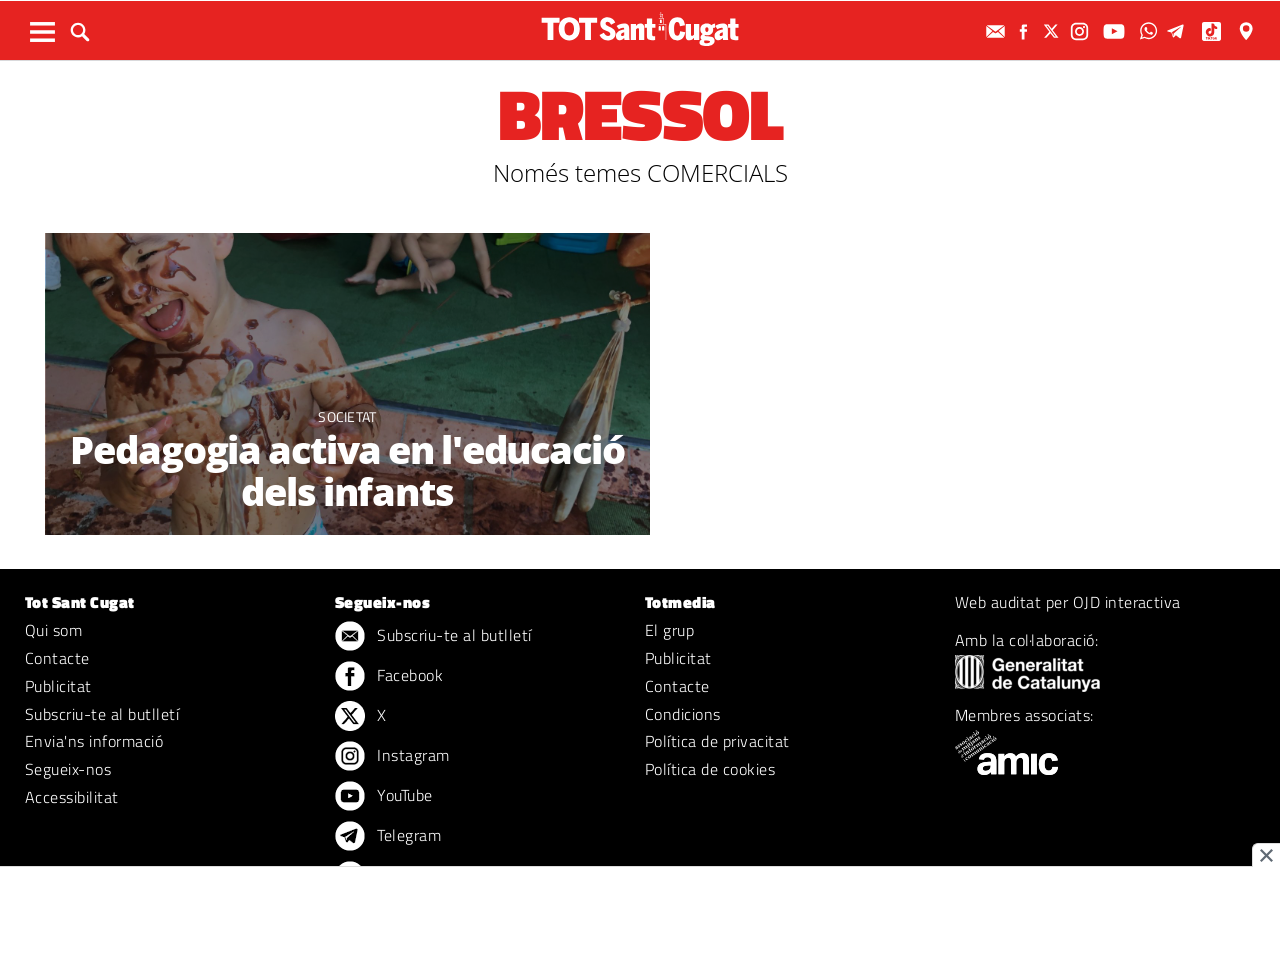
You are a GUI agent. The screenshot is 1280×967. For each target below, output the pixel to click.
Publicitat (58, 686)
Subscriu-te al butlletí (102, 714)
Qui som (53, 630)
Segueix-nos (68, 769)
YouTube (384, 797)
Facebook (389, 677)
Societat (347, 416)
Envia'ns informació (94, 741)
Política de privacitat (717, 741)
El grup (669, 630)
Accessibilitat (72, 797)
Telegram (388, 837)
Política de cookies (710, 769)
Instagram (392, 757)
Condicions (683, 714)
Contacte (57, 658)
